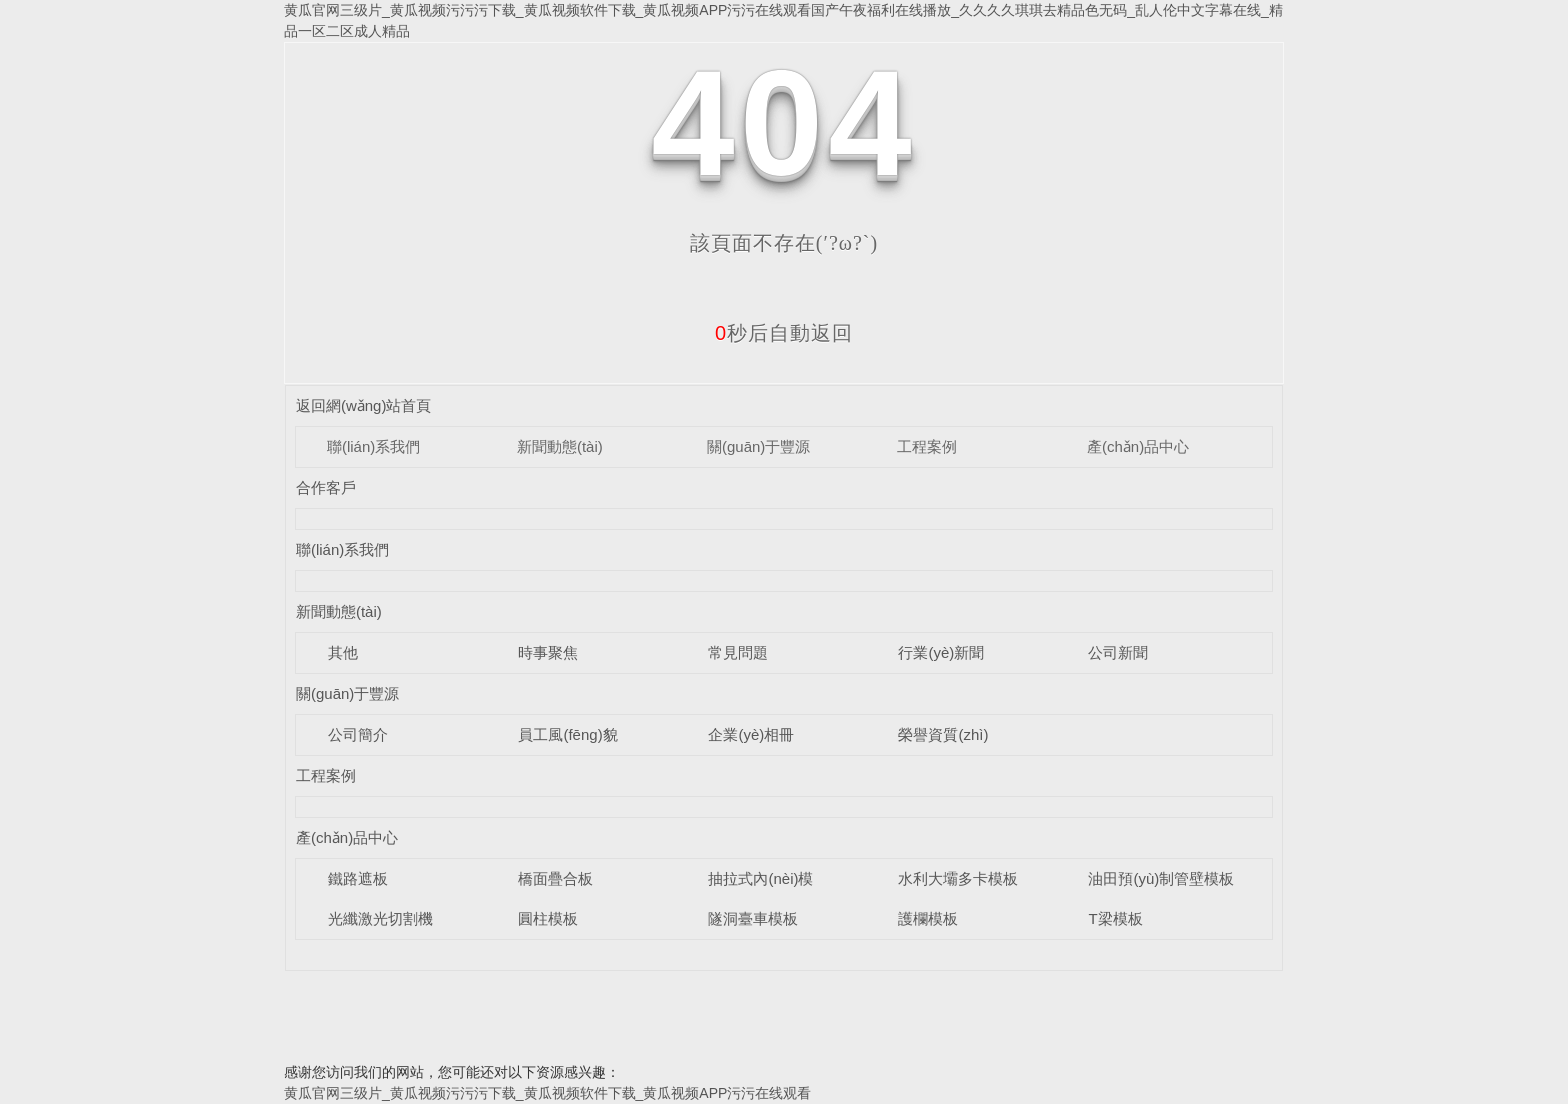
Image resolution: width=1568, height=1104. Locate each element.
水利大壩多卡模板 (958, 878)
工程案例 (927, 446)
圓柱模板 (548, 918)
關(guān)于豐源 (758, 446)
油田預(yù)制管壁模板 (1161, 878)
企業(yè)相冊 (751, 734)
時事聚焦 (548, 652)
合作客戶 (326, 487)
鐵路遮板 (358, 878)
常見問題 (738, 652)
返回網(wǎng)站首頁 (364, 405)
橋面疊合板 (555, 878)
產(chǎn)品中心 (1138, 446)
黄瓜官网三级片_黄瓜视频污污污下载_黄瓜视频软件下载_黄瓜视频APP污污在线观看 (547, 1093)
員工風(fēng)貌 (567, 734)
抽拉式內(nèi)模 (760, 878)
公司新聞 (1118, 652)
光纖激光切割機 (380, 918)
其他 (343, 652)
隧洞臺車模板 (753, 918)
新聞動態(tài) (560, 446)
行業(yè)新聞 (941, 652)
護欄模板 (928, 918)
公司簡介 (358, 734)
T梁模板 (1115, 918)
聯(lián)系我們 (373, 446)
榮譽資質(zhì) (943, 734)
